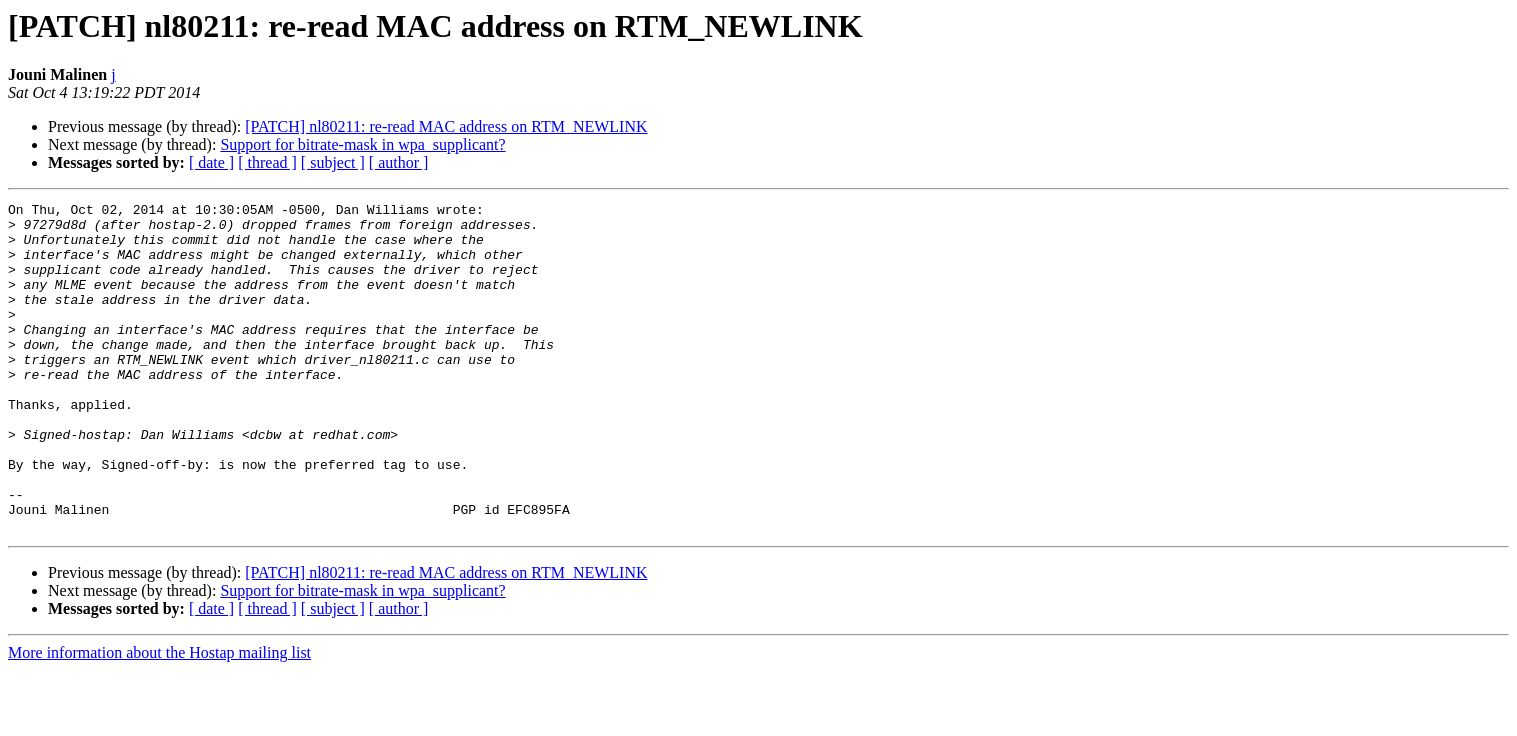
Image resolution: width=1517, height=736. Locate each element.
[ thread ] (267, 162)
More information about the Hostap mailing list (159, 718)
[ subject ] (333, 162)
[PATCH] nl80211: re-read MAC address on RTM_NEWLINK (446, 126)
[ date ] (211, 162)
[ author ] (399, 162)
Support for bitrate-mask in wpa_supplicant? (362, 144)
